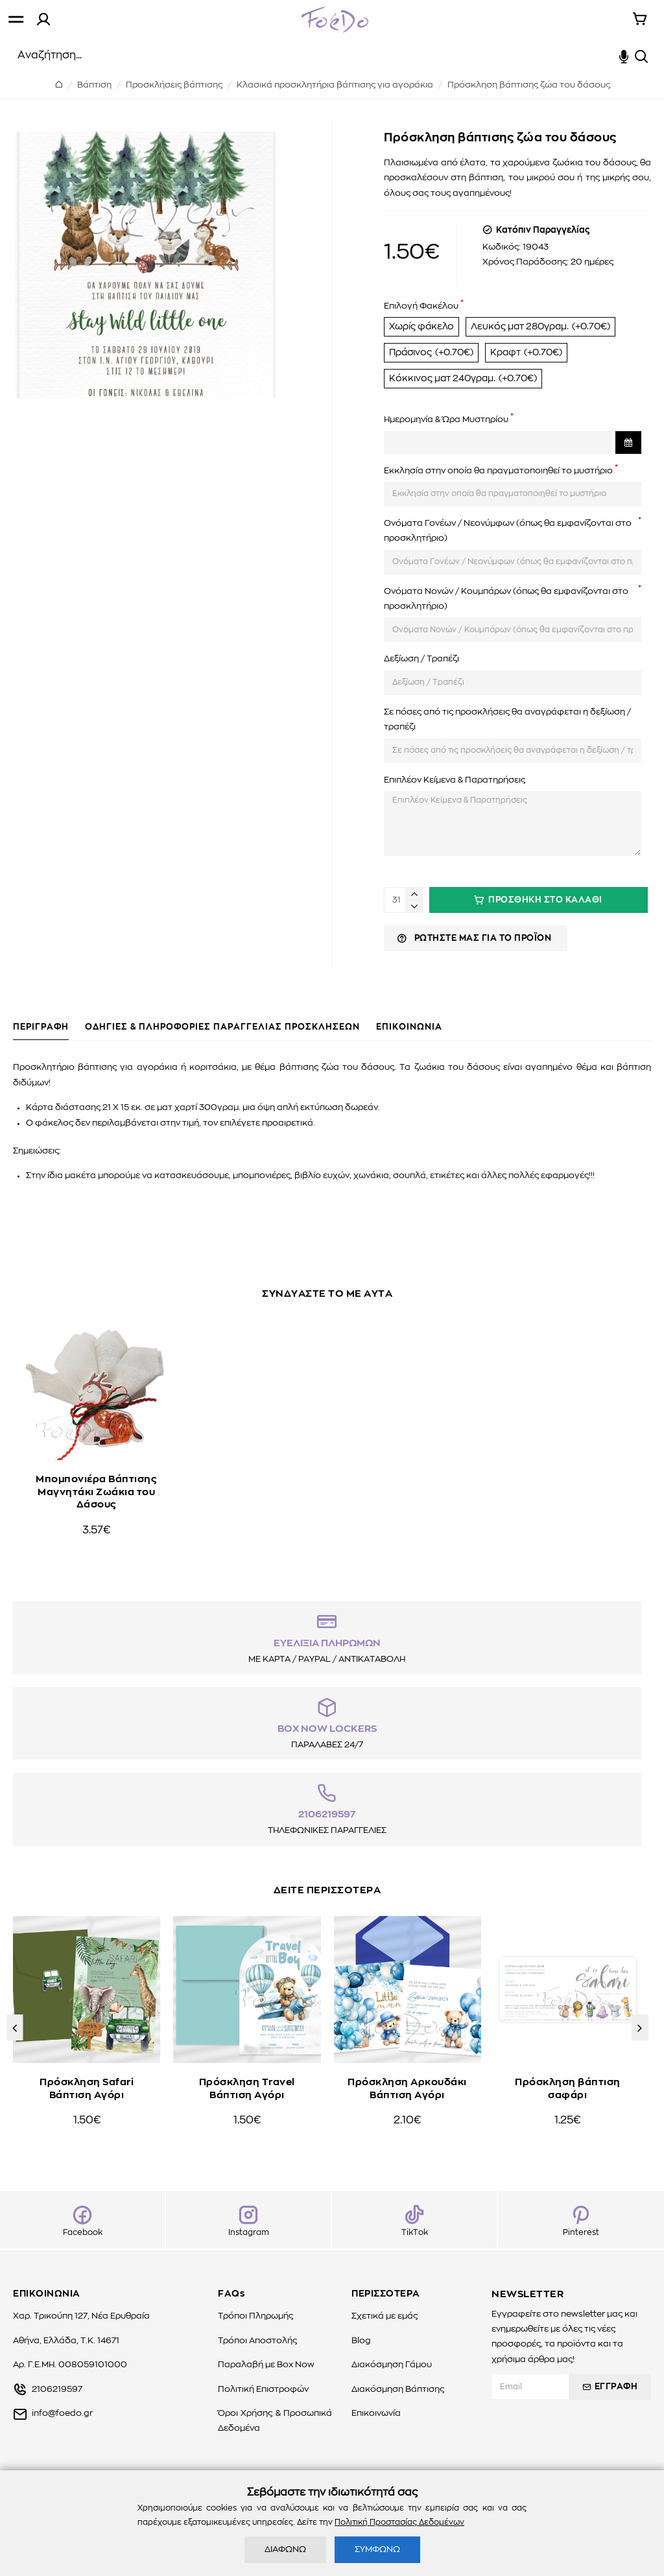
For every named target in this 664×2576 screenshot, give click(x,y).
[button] (14, 2053)
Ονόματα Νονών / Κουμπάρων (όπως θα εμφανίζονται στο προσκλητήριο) (506, 618)
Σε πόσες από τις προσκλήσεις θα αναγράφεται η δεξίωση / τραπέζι (507, 739)
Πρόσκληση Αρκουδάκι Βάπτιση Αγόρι (407, 2110)
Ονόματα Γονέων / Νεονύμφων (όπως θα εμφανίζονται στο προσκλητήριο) (508, 550)
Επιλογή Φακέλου (421, 306)
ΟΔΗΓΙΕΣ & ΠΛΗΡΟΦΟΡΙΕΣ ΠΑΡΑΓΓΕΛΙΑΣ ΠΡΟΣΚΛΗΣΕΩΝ (222, 1034)
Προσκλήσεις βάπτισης (174, 85)
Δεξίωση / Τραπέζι (421, 678)
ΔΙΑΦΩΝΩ (285, 2550)
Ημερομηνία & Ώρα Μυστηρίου (446, 439)
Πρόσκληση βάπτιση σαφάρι (568, 2110)
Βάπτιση (94, 85)
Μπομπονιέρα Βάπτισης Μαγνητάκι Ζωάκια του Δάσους (96, 1468)
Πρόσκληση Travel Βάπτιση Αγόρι (247, 2110)
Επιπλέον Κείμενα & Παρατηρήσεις (454, 800)
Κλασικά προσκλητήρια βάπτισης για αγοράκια (335, 85)
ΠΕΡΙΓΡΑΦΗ (41, 1034)
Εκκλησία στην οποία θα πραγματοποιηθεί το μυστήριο (498, 490)
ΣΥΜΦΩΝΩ (377, 2550)
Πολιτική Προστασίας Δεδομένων (399, 2522)
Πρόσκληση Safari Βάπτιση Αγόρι (87, 2110)
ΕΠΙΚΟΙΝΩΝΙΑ (409, 1034)
